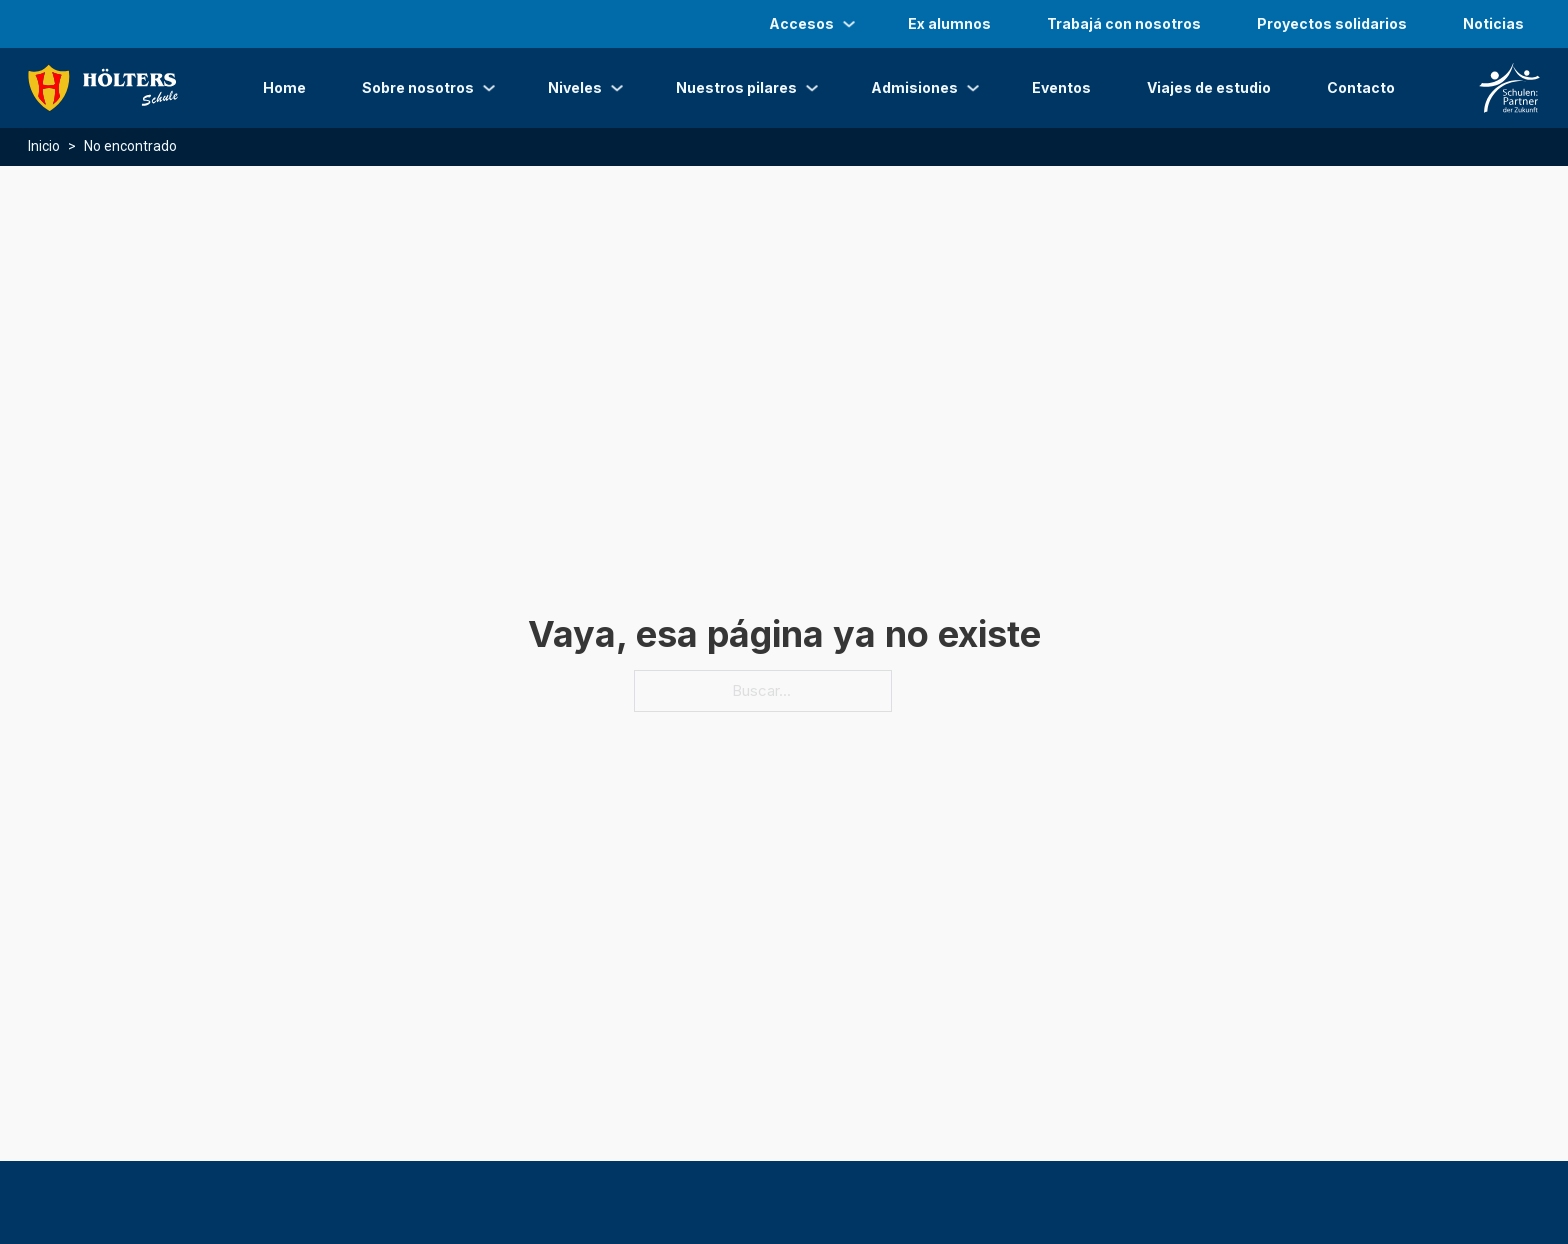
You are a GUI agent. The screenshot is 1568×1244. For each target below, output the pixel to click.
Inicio (44, 146)
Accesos (801, 23)
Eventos (1061, 87)
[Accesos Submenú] (849, 24)
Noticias (1493, 23)
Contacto (1361, 87)
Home (284, 87)
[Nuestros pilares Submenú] (812, 88)
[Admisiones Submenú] (973, 88)
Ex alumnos (949, 23)
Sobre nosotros (418, 87)
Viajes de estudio (1209, 87)
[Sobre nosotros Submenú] (489, 88)
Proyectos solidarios (1332, 23)
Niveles (575, 87)
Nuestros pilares (736, 87)
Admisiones (914, 87)
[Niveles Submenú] (617, 88)
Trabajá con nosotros (1124, 23)
